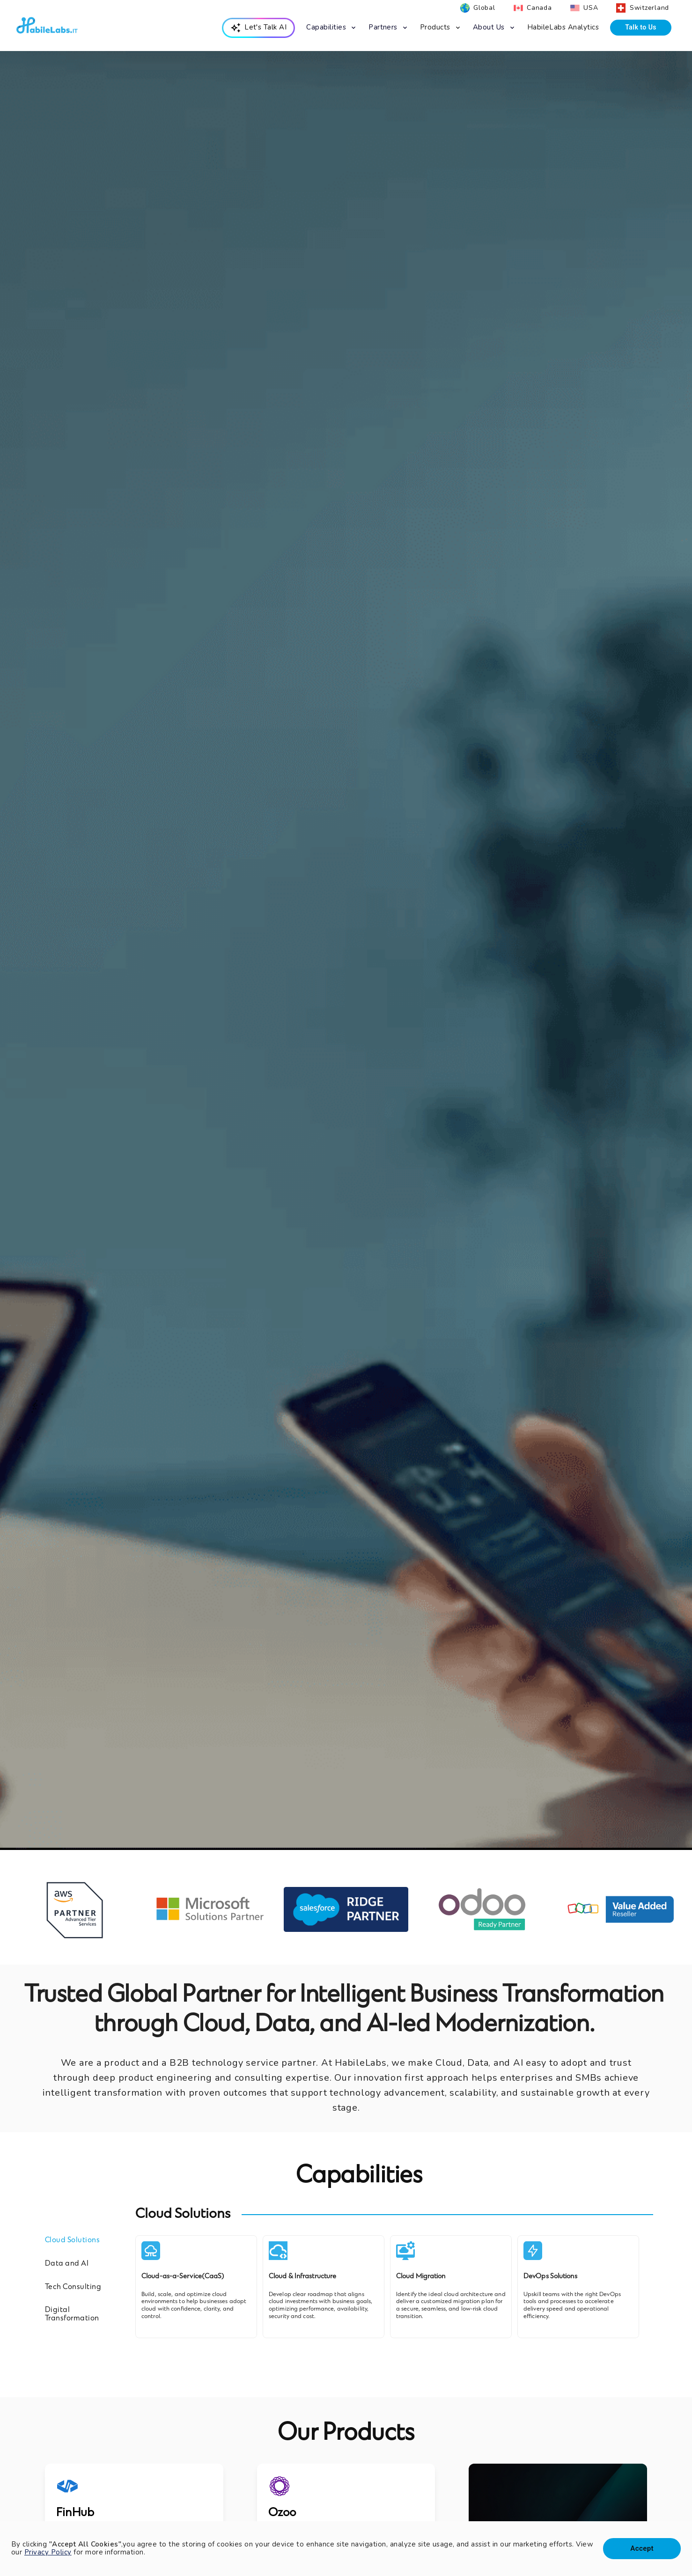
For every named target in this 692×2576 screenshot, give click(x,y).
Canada (539, 8)
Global (484, 8)
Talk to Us (640, 27)
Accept (642, 2548)
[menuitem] (258, 28)
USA (590, 8)
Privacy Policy (48, 2552)
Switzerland (649, 8)
